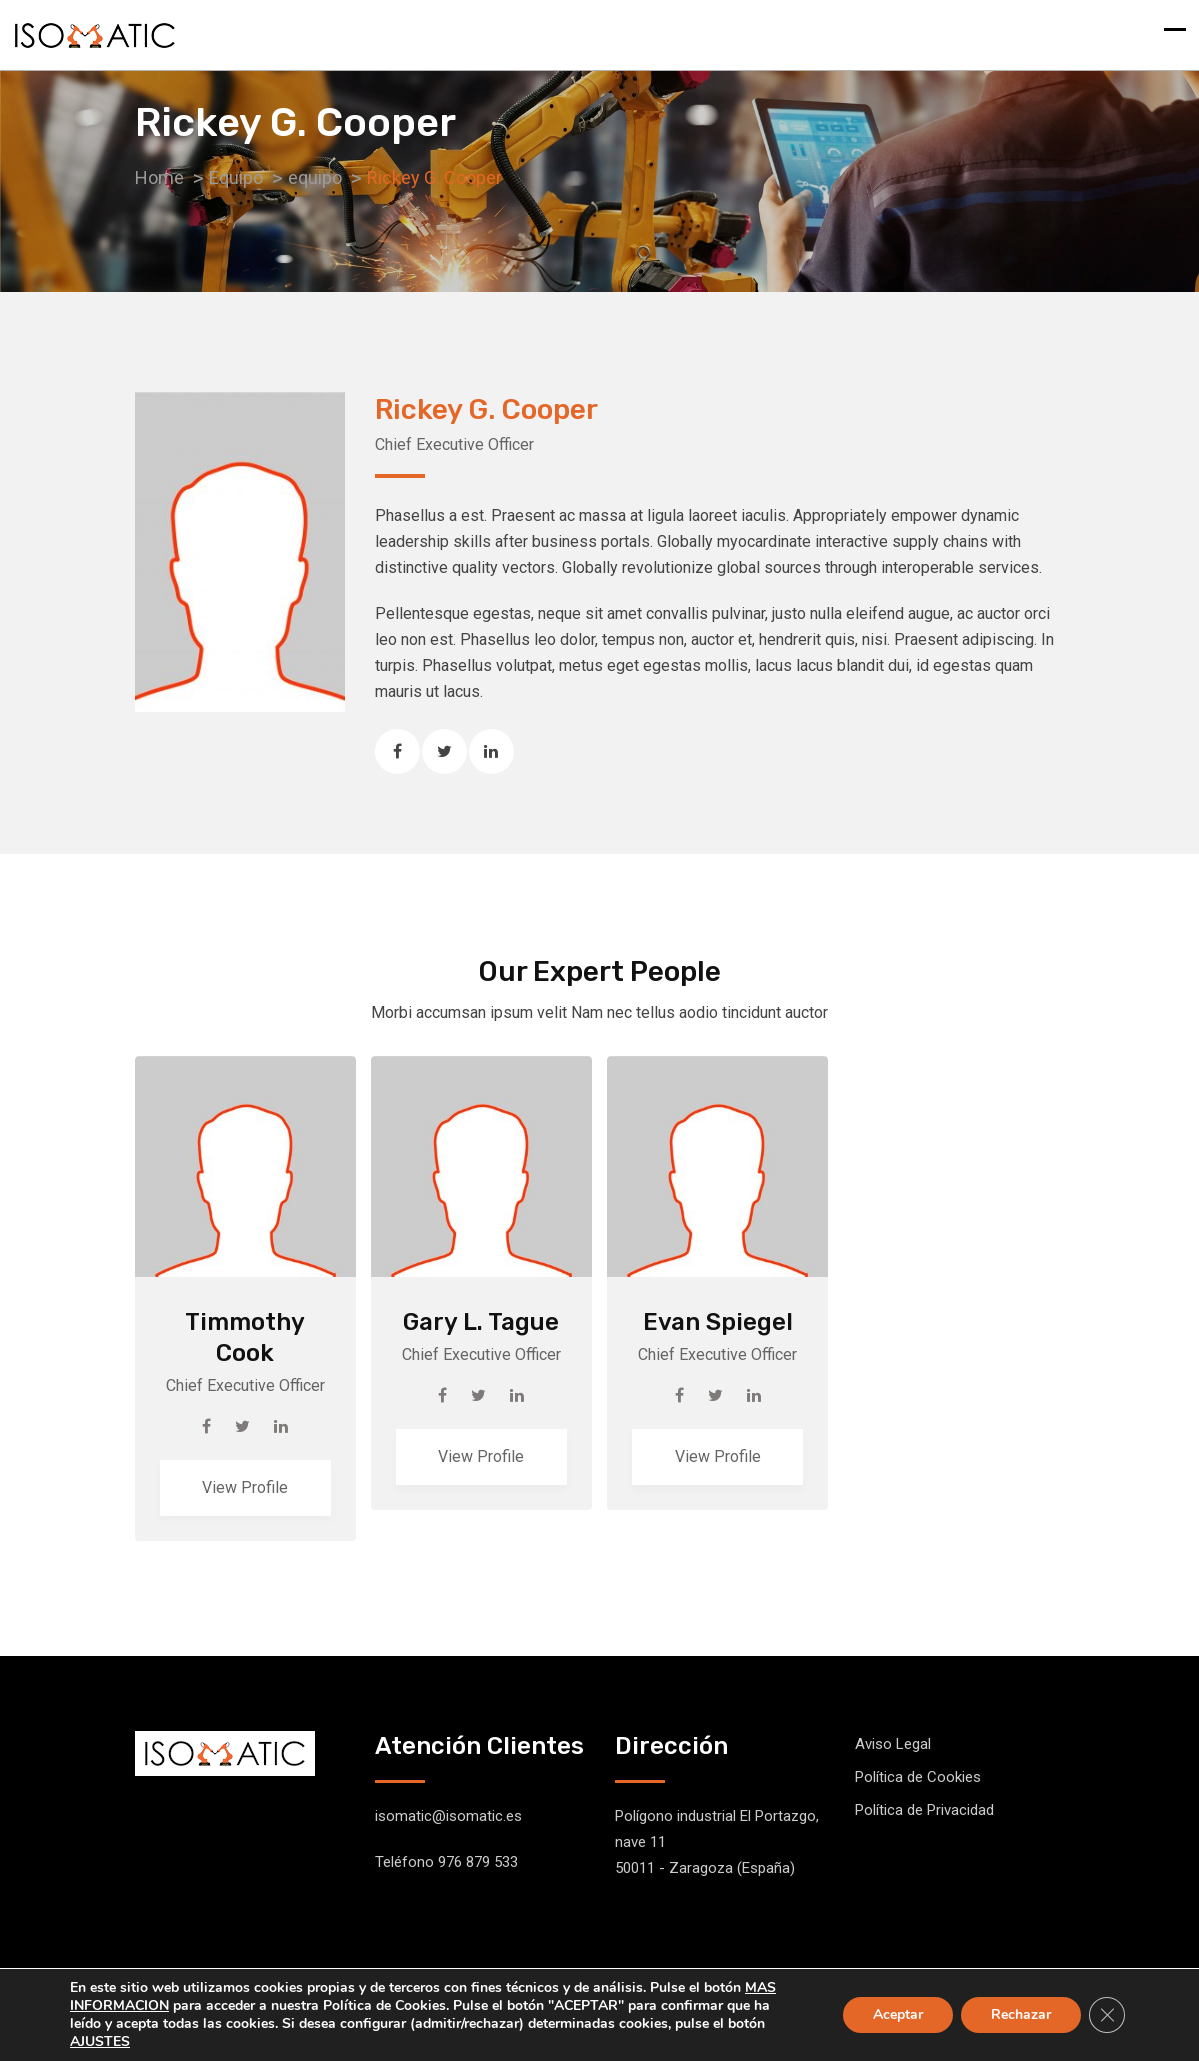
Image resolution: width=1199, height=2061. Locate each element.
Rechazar (1021, 2014)
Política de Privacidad (924, 1810)
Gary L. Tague (481, 1322)
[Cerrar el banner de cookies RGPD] (1107, 2015)
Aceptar (898, 2014)
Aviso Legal (893, 1744)
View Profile (245, 1487)
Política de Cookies (918, 1777)
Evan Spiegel (718, 1322)
